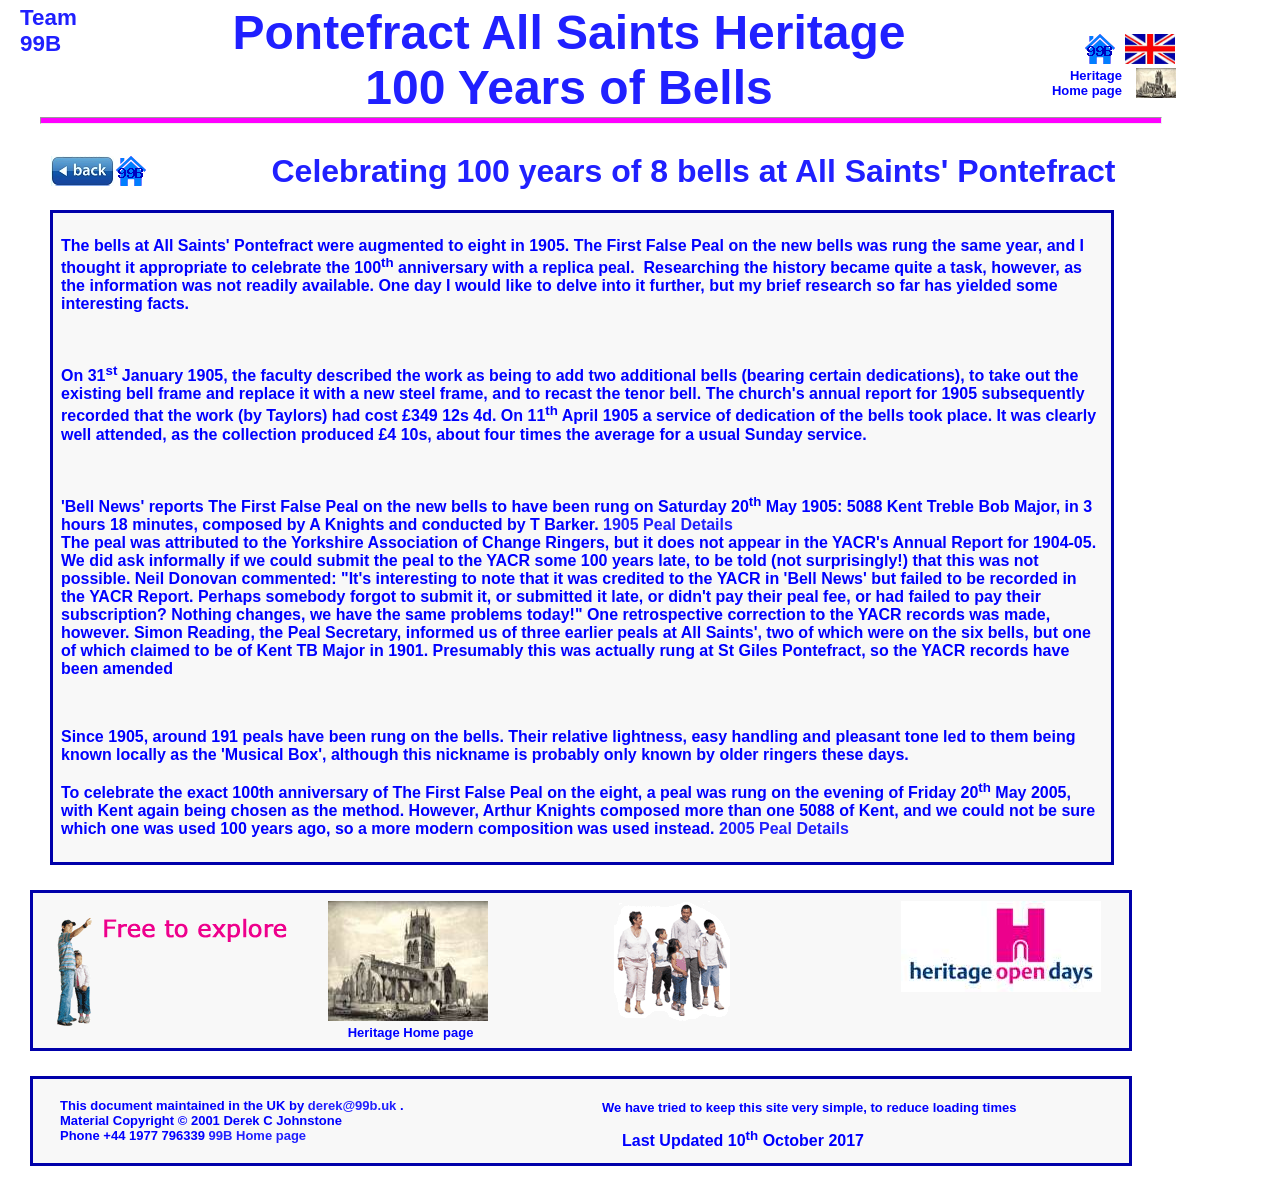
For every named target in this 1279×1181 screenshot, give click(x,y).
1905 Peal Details (668, 524)
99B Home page (258, 1135)
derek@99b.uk (354, 1105)
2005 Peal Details (784, 828)
